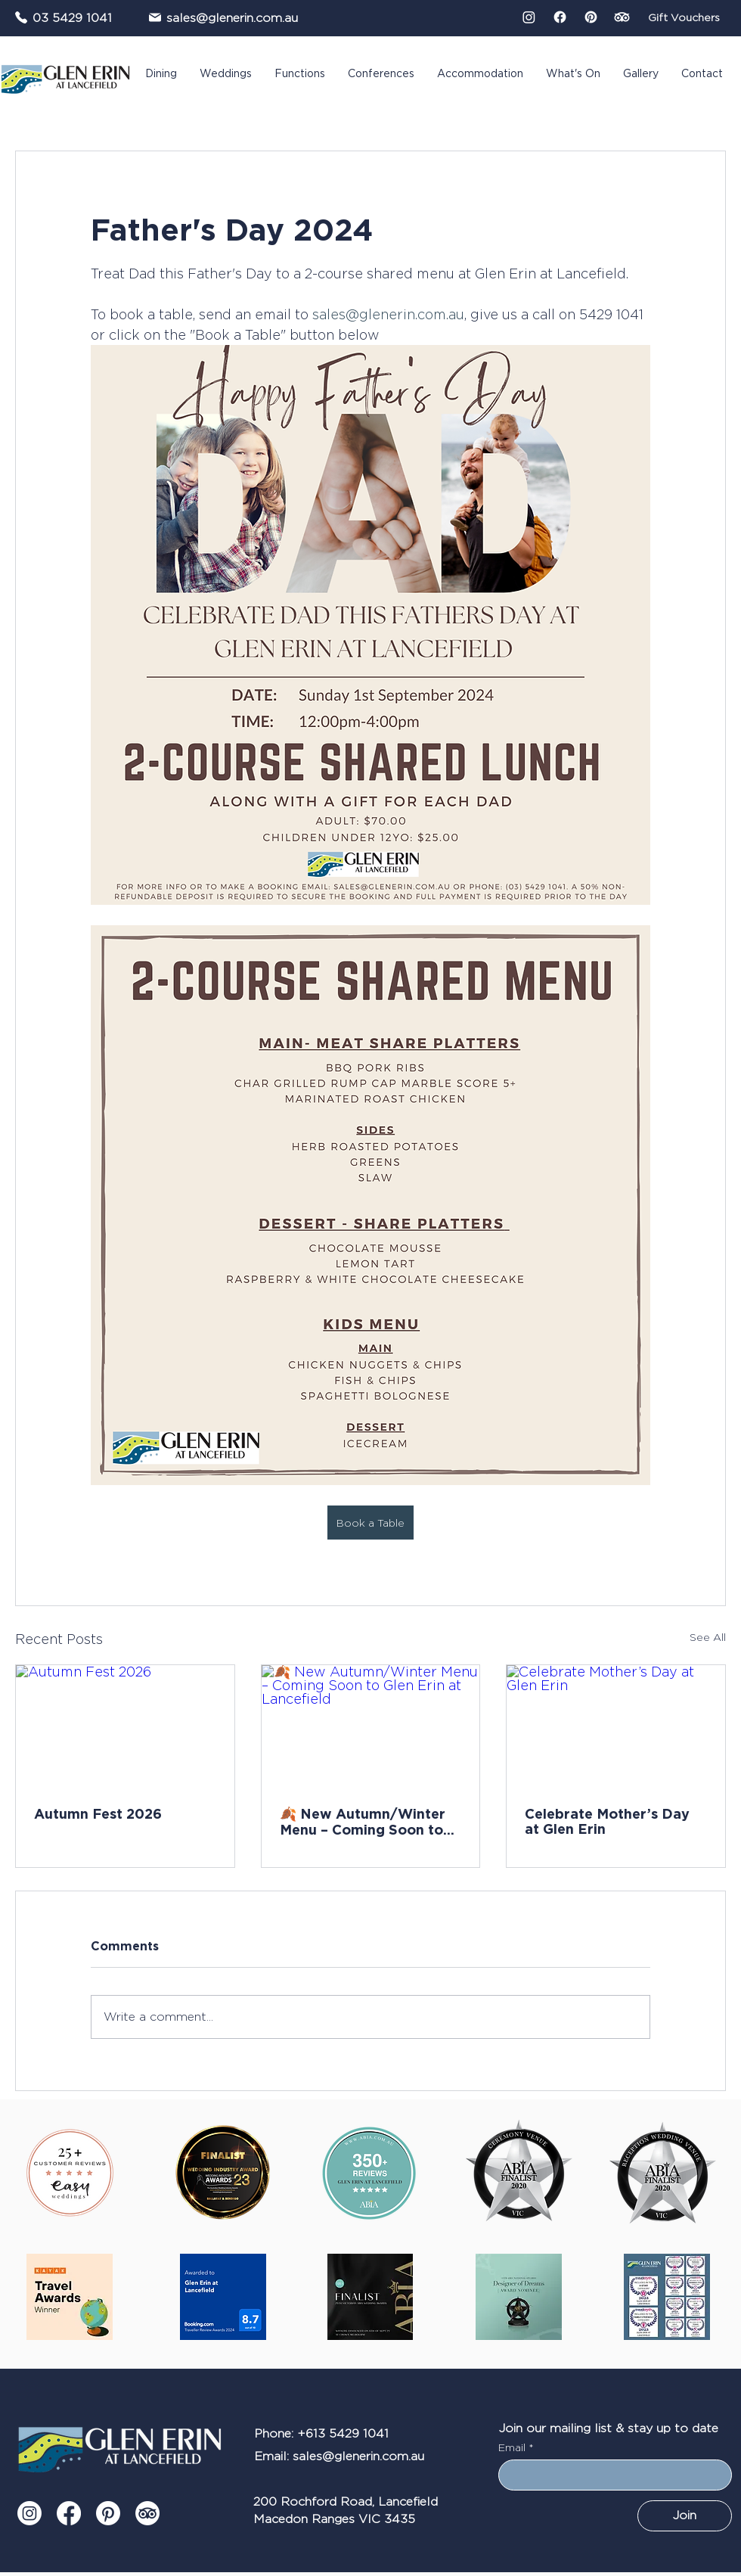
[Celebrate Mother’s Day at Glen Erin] (616, 1726)
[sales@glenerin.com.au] (234, 17)
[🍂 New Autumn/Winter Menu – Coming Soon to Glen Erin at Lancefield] (371, 1726)
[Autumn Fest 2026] (125, 1726)
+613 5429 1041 (343, 2433)
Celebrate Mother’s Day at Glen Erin (607, 1821)
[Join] (684, 2515)
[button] (161, 73)
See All (708, 1636)
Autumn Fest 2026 (98, 1813)
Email (513, 2447)
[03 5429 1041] (63, 17)
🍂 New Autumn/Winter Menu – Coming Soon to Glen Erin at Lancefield (362, 1821)
